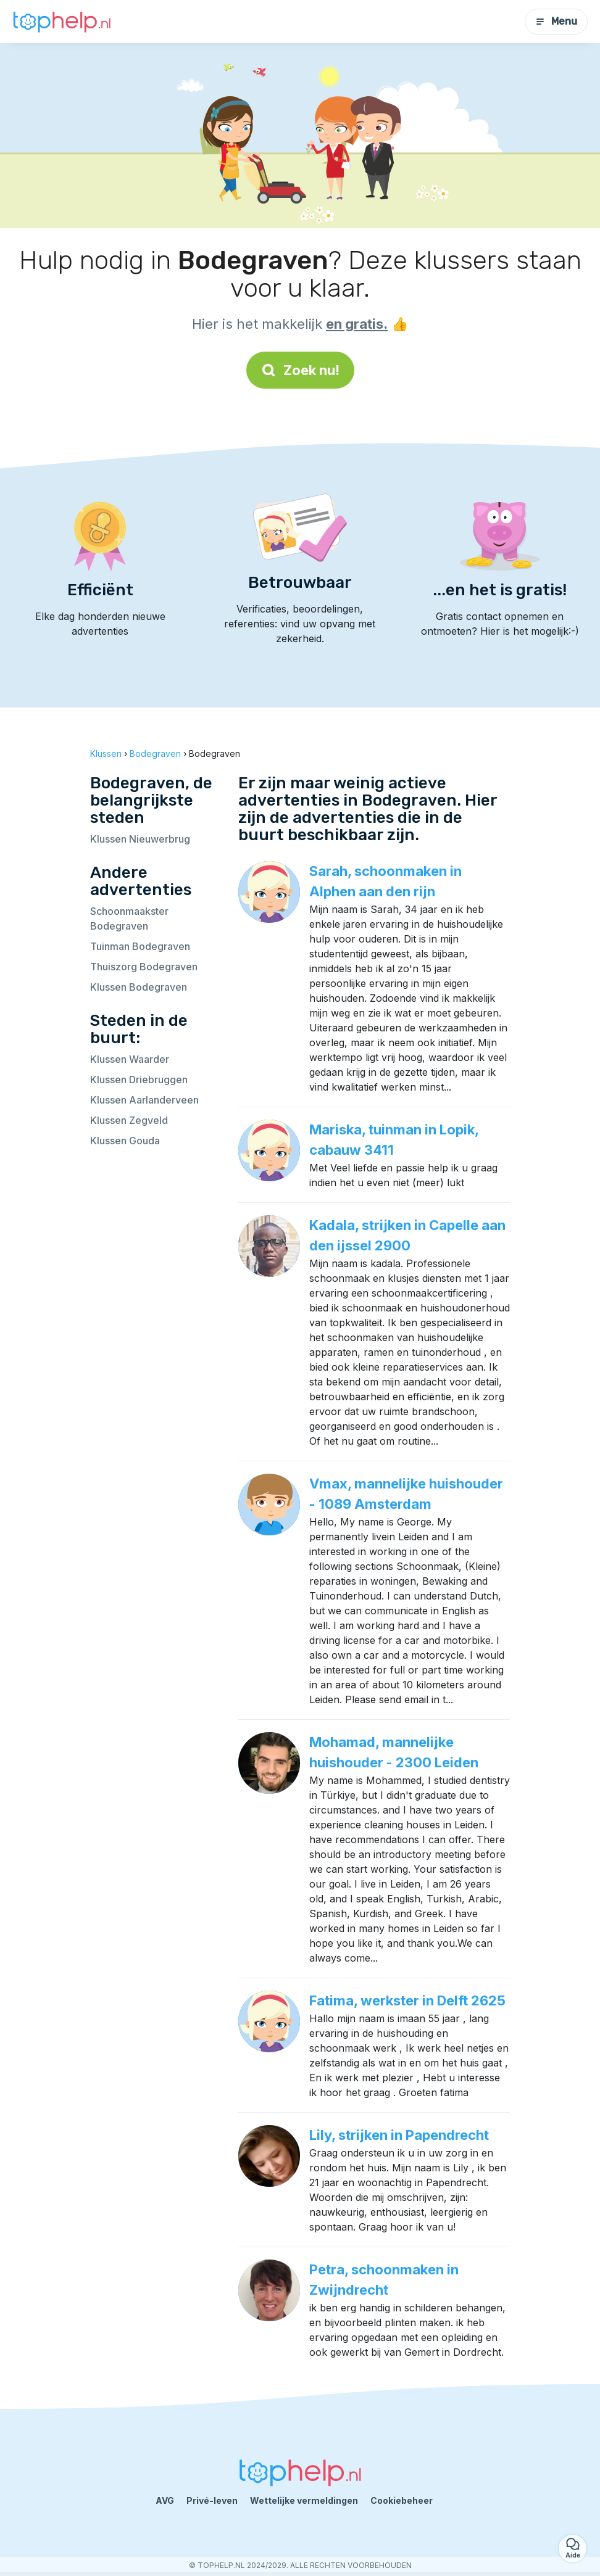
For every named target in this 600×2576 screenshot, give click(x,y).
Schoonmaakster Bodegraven (129, 918)
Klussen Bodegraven (138, 987)
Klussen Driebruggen (139, 1079)
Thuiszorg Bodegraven (144, 966)
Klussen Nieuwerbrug (140, 839)
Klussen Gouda (125, 1140)
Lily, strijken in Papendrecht (399, 2135)
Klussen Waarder (129, 1059)
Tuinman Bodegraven (140, 946)
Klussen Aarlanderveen (144, 1100)
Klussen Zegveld (129, 1120)
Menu (556, 21)
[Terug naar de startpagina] (61, 21)
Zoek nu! (300, 370)
